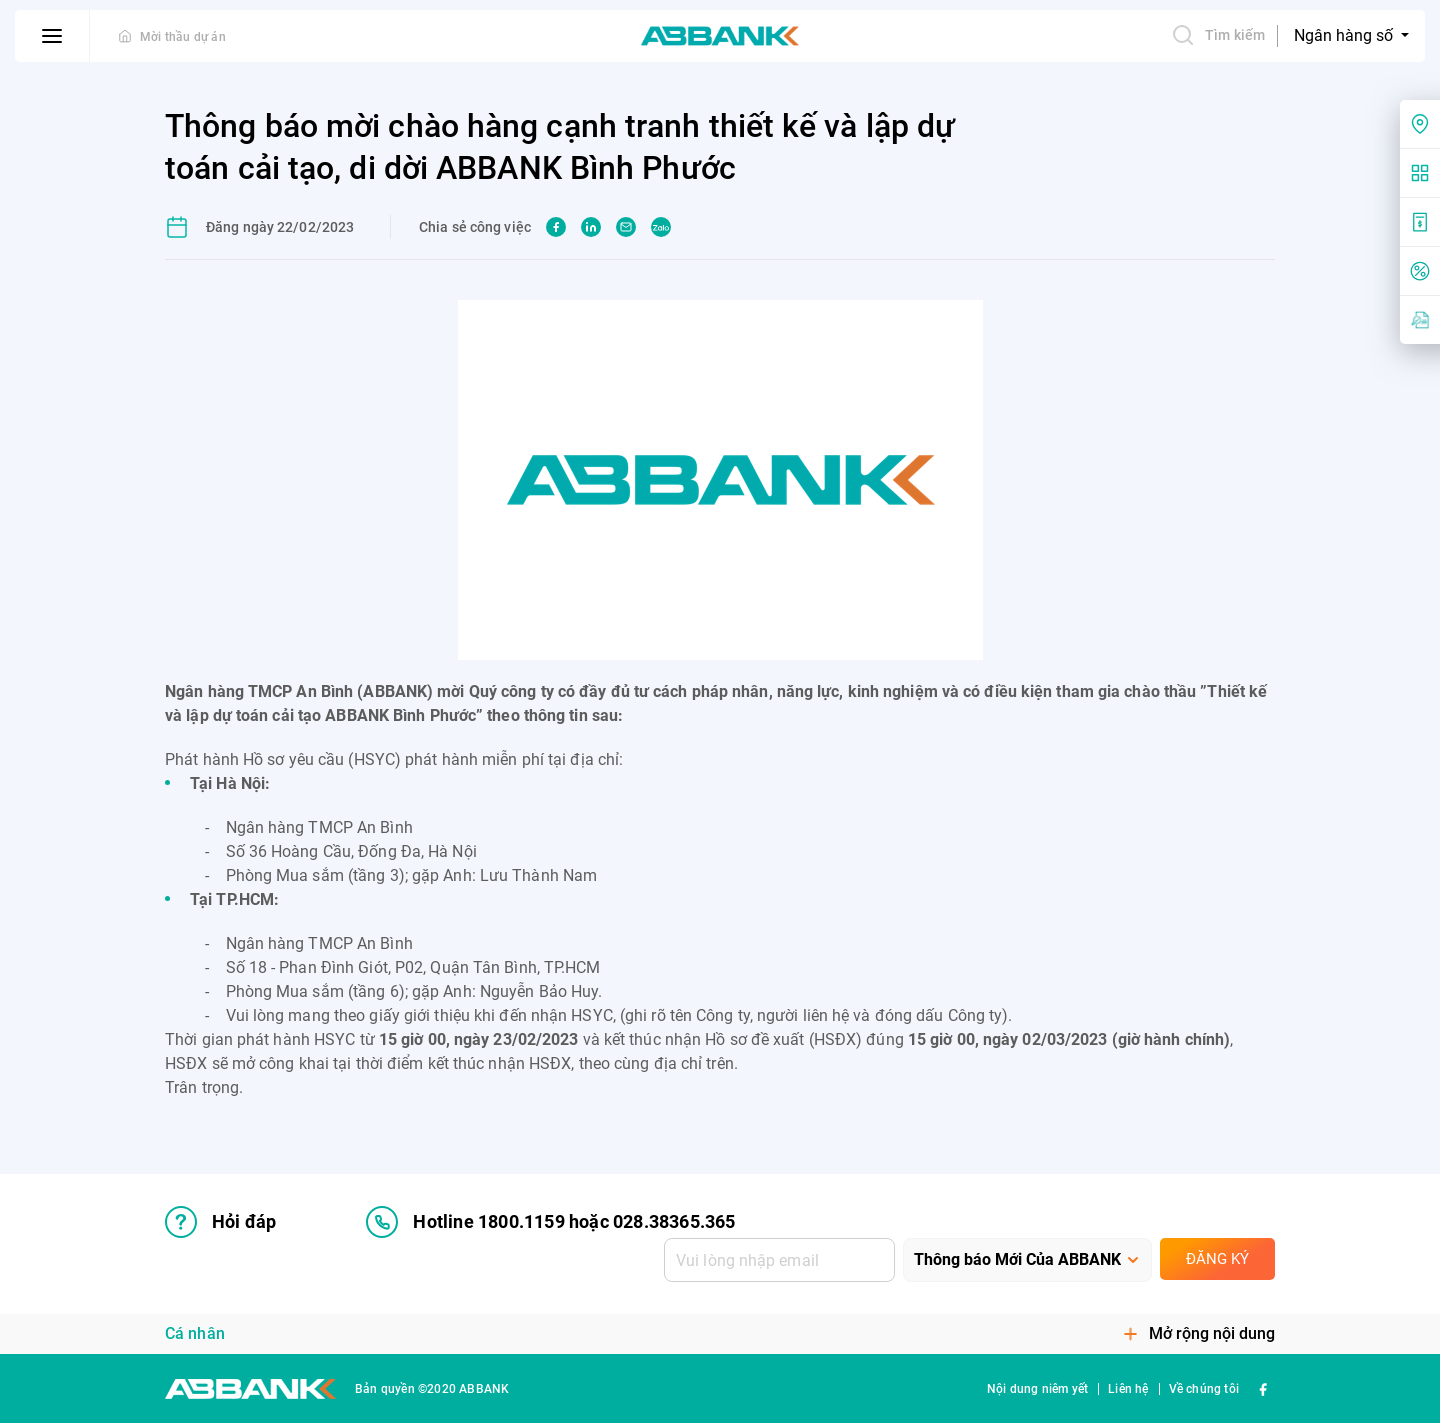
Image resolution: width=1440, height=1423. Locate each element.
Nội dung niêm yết (1037, 1389)
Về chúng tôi (1204, 1389)
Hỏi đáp (220, 1222)
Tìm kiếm (1218, 35)
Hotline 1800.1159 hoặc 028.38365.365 (550, 1222)
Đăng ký (1217, 1259)
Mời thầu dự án (183, 37)
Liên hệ (1128, 1389)
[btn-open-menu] (52, 36)
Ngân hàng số (1345, 35)
